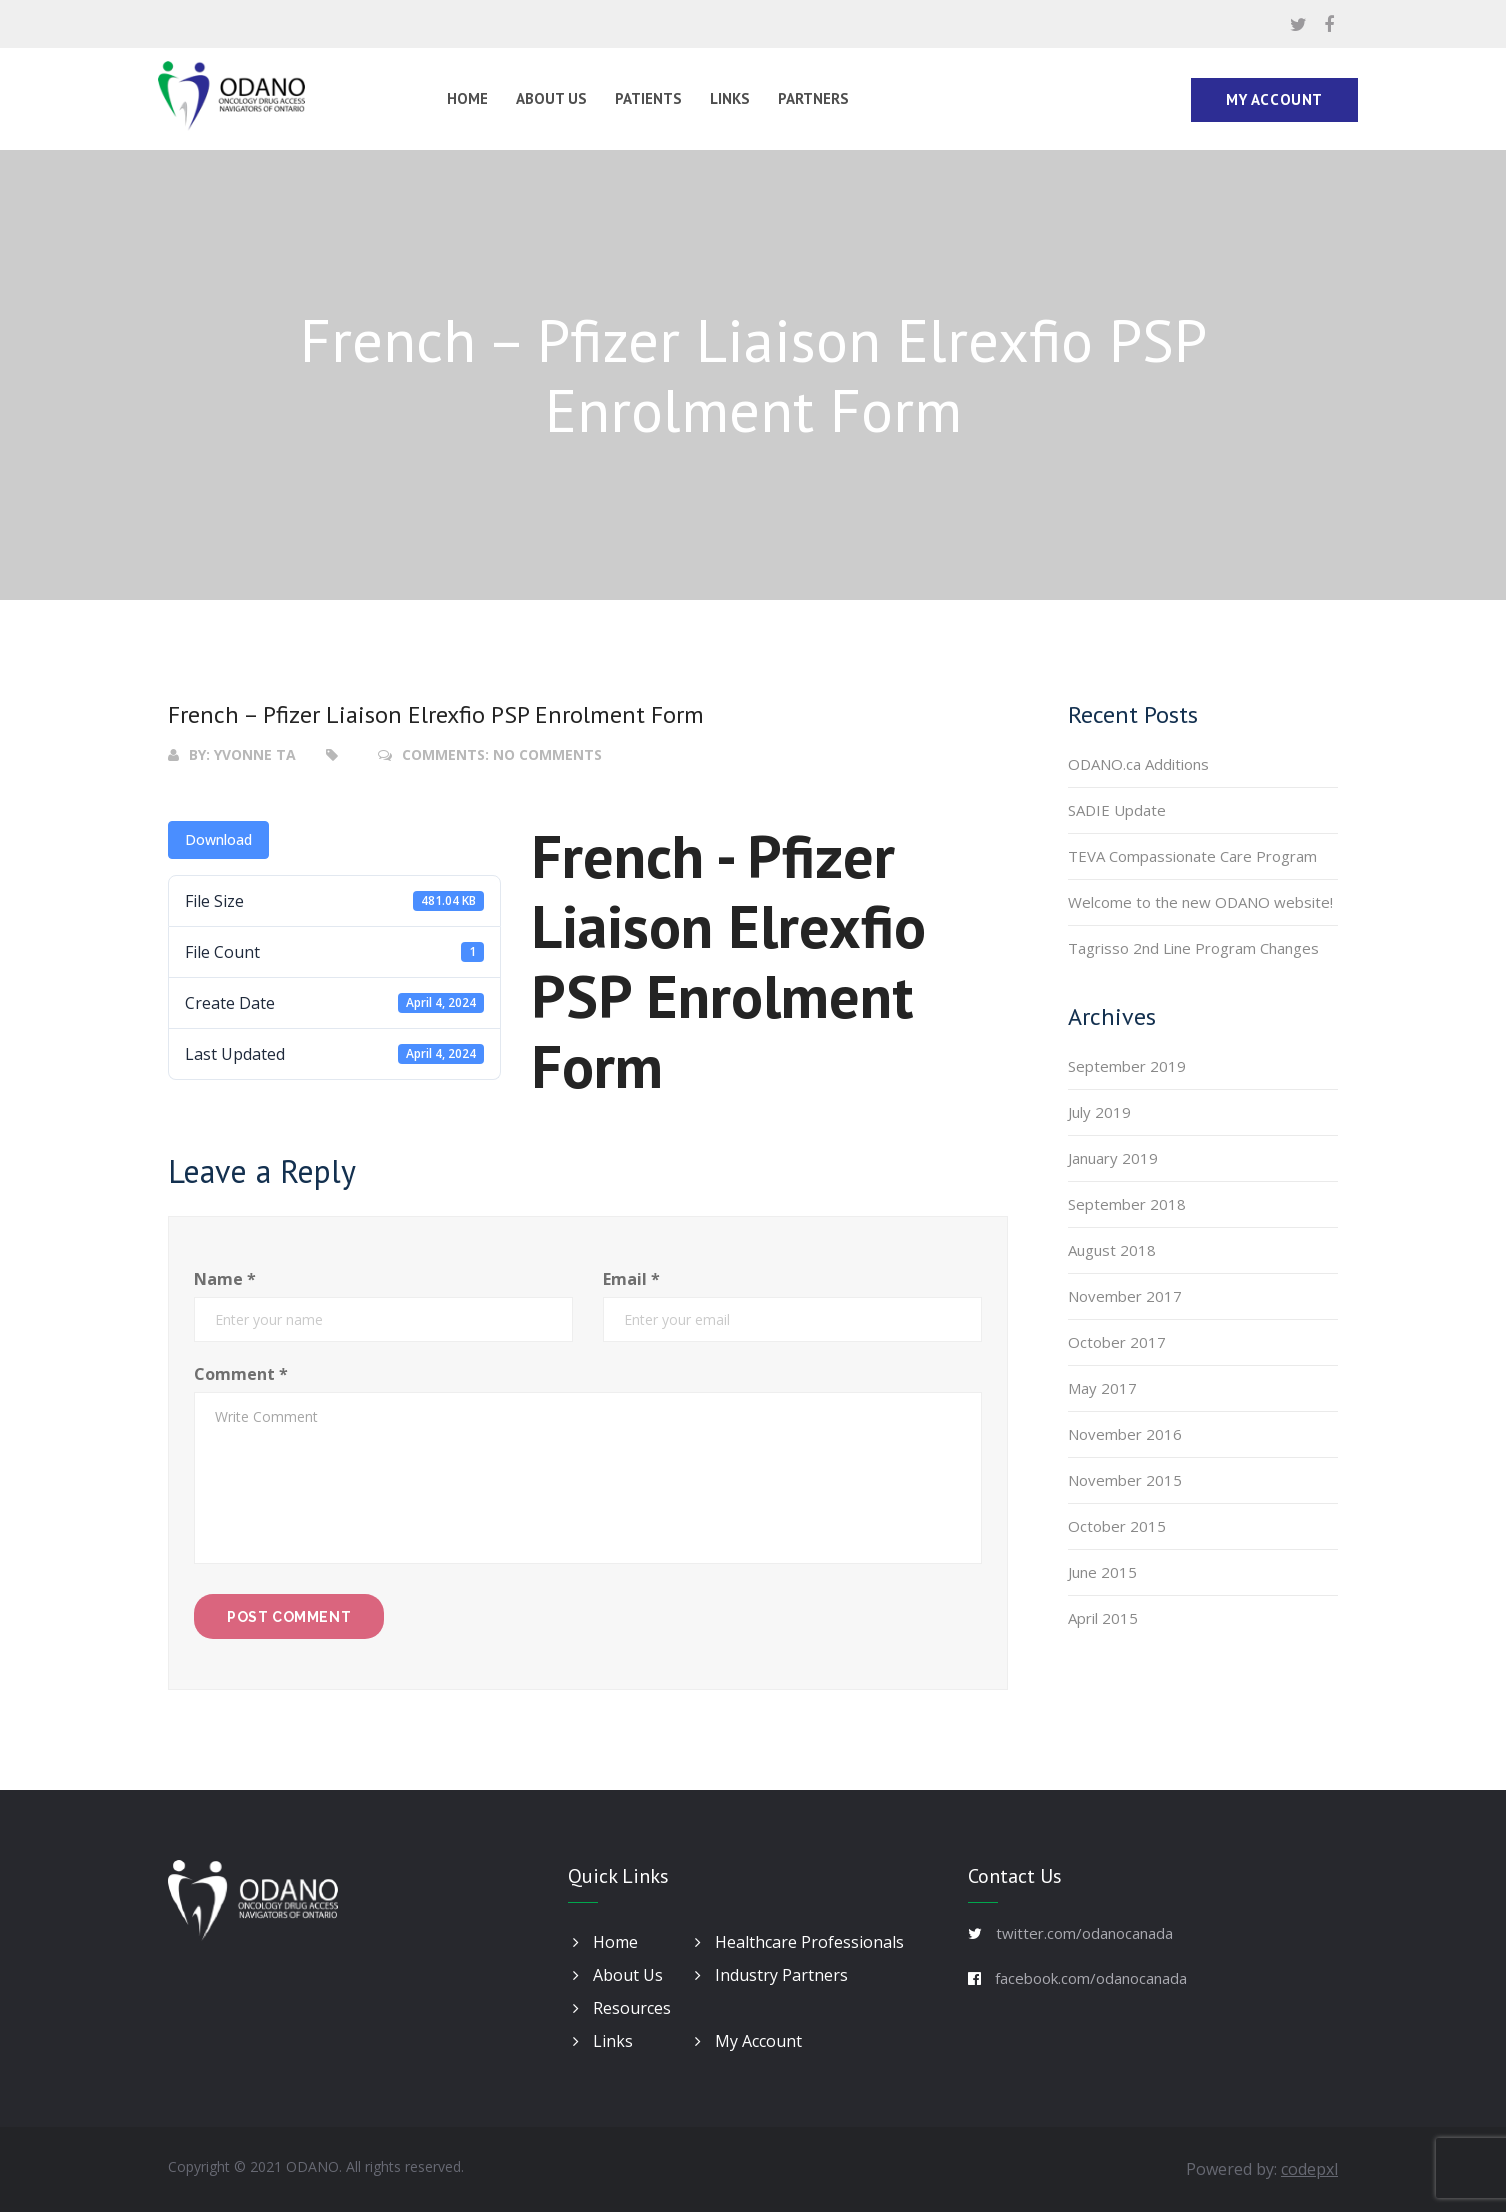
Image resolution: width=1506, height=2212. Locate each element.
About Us (551, 98)
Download (218, 839)
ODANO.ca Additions (1138, 764)
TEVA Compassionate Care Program (1192, 856)
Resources (622, 2008)
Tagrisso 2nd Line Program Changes (1193, 948)
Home (467, 98)
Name (225, 1279)
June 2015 (1102, 1572)
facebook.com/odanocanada (1091, 1978)
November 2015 (1125, 1480)
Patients (648, 98)
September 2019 (1127, 1066)
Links (730, 98)
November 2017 (1125, 1296)
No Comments (547, 754)
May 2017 (1102, 1388)
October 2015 (1117, 1526)
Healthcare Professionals (799, 1942)
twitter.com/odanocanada (1084, 1933)
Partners (813, 98)
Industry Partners (771, 1975)
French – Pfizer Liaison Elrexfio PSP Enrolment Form (436, 714)
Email (631, 1279)
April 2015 (1103, 1618)
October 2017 (1117, 1342)
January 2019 (1113, 1158)
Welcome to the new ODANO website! (1200, 902)
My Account (1274, 99)
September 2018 (1127, 1204)
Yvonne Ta (255, 754)
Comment (241, 1374)
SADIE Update (1117, 810)
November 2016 (1125, 1434)
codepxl (1309, 2169)
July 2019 (1099, 1112)
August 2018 (1112, 1250)
